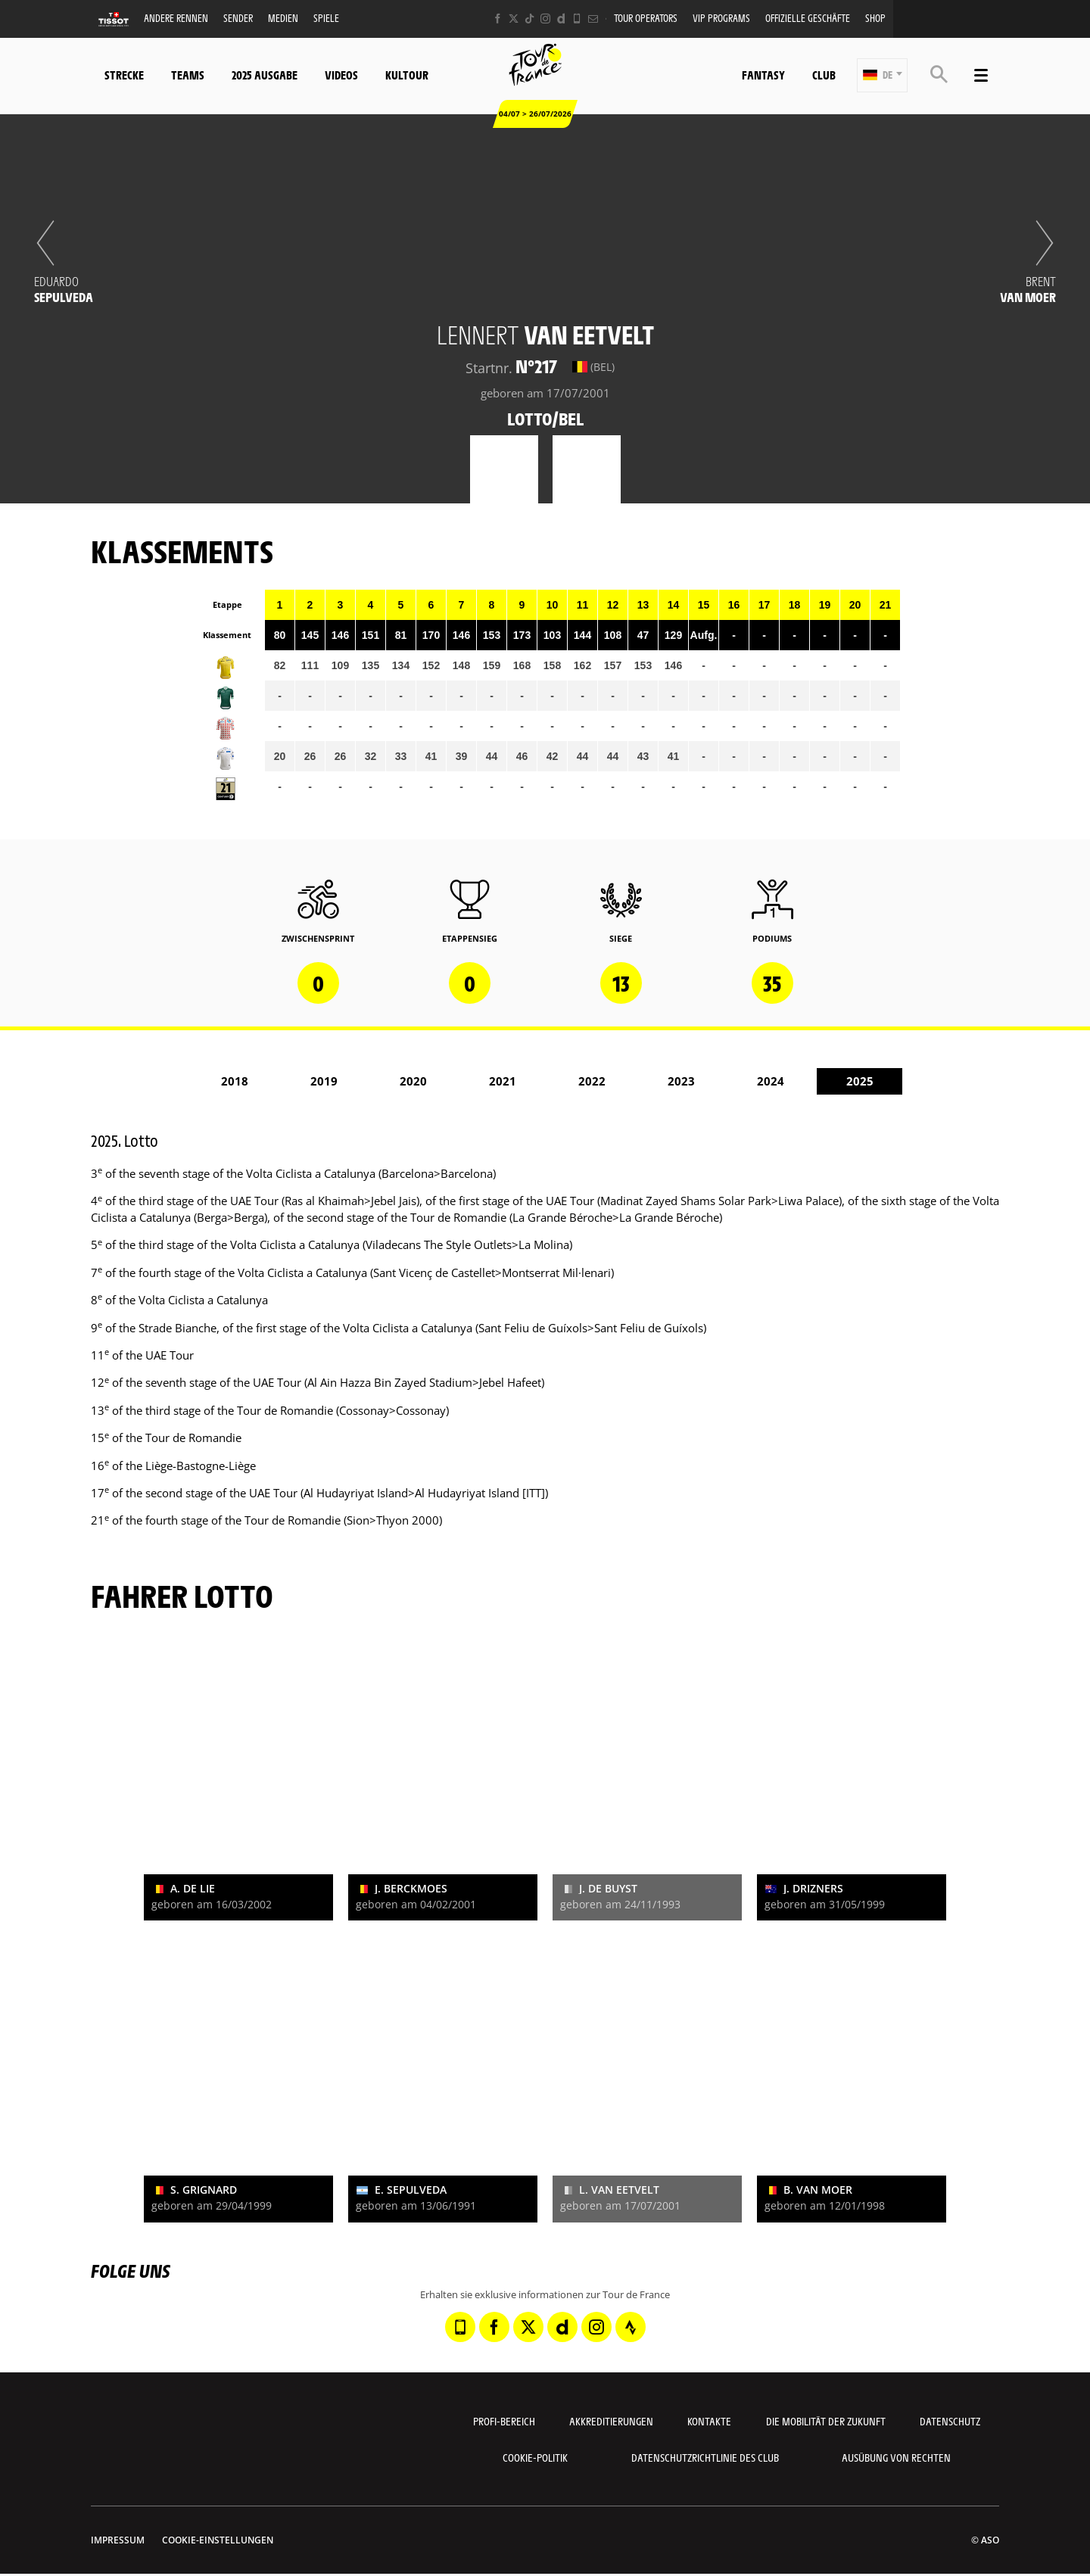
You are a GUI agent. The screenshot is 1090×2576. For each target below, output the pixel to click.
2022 (592, 1081)
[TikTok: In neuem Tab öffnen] (529, 18)
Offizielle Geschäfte (807, 17)
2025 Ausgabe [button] (264, 74)
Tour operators (645, 17)
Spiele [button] (326, 17)
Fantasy (763, 74)
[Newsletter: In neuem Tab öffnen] (593, 18)
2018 (234, 1081)
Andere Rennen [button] (176, 17)
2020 (413, 1081)
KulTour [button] (406, 74)
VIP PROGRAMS (721, 17)
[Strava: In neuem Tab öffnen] (630, 2327)
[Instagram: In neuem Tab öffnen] (545, 18)
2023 (681, 1081)
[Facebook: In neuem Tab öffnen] (498, 18)
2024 (770, 1081)
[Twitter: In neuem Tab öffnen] (514, 18)
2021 (502, 1081)
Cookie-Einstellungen (217, 2540)
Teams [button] (187, 74)
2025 (860, 1081)
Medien (283, 17)
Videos (341, 74)
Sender (238, 17)
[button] (882, 75)
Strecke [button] (124, 74)
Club (824, 74)
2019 (324, 1081)
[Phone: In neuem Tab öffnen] (577, 18)
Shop (875, 17)
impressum (118, 2540)
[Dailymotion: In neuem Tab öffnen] (561, 18)
